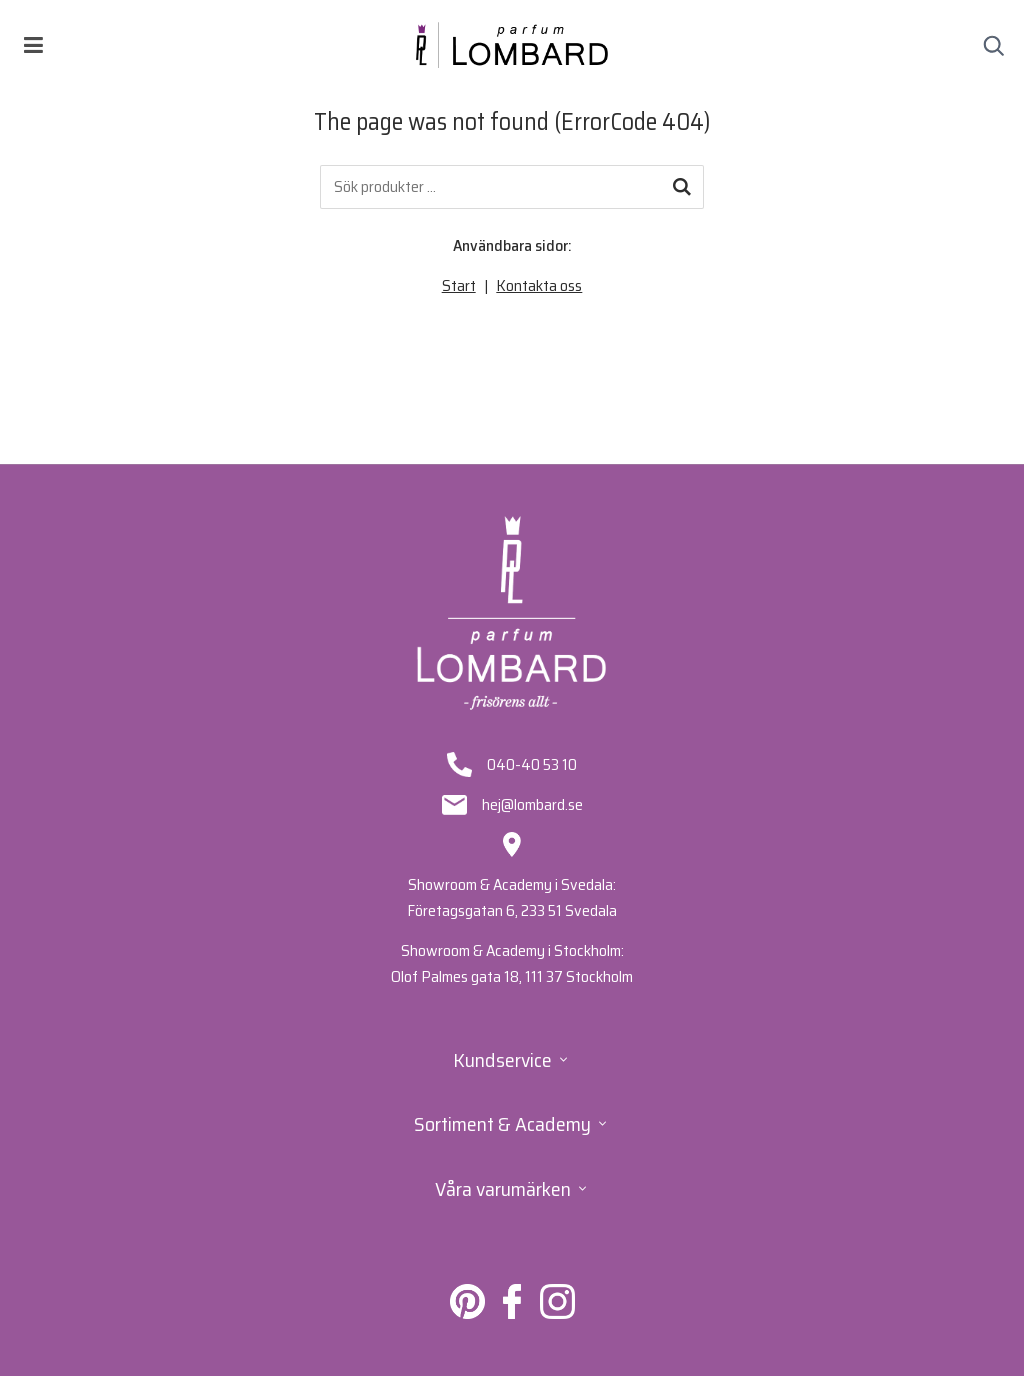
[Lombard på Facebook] (512, 1313)
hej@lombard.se (532, 805)
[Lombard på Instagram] (557, 1313)
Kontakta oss (539, 285)
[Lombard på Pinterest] (467, 1313)
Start (459, 285)
